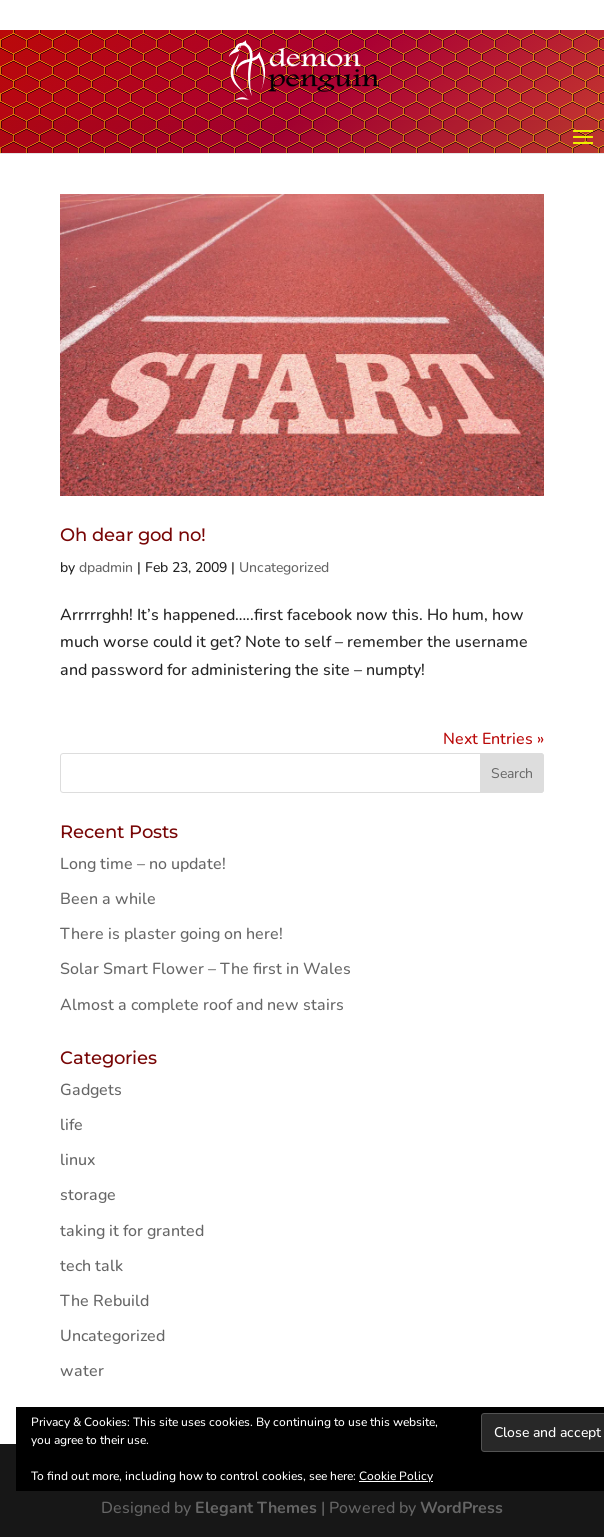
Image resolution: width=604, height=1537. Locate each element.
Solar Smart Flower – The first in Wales (205, 969)
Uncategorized (284, 567)
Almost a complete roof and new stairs (202, 1005)
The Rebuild (104, 1301)
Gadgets (91, 1090)
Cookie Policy (396, 1476)
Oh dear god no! (133, 535)
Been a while (108, 899)
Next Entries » (493, 739)
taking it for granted (132, 1231)
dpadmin (106, 567)
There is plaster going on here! (171, 934)
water (82, 1371)
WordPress (461, 1508)
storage (88, 1195)
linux (77, 1160)
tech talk (91, 1266)
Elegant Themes (256, 1508)
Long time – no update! (143, 864)
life (71, 1125)
